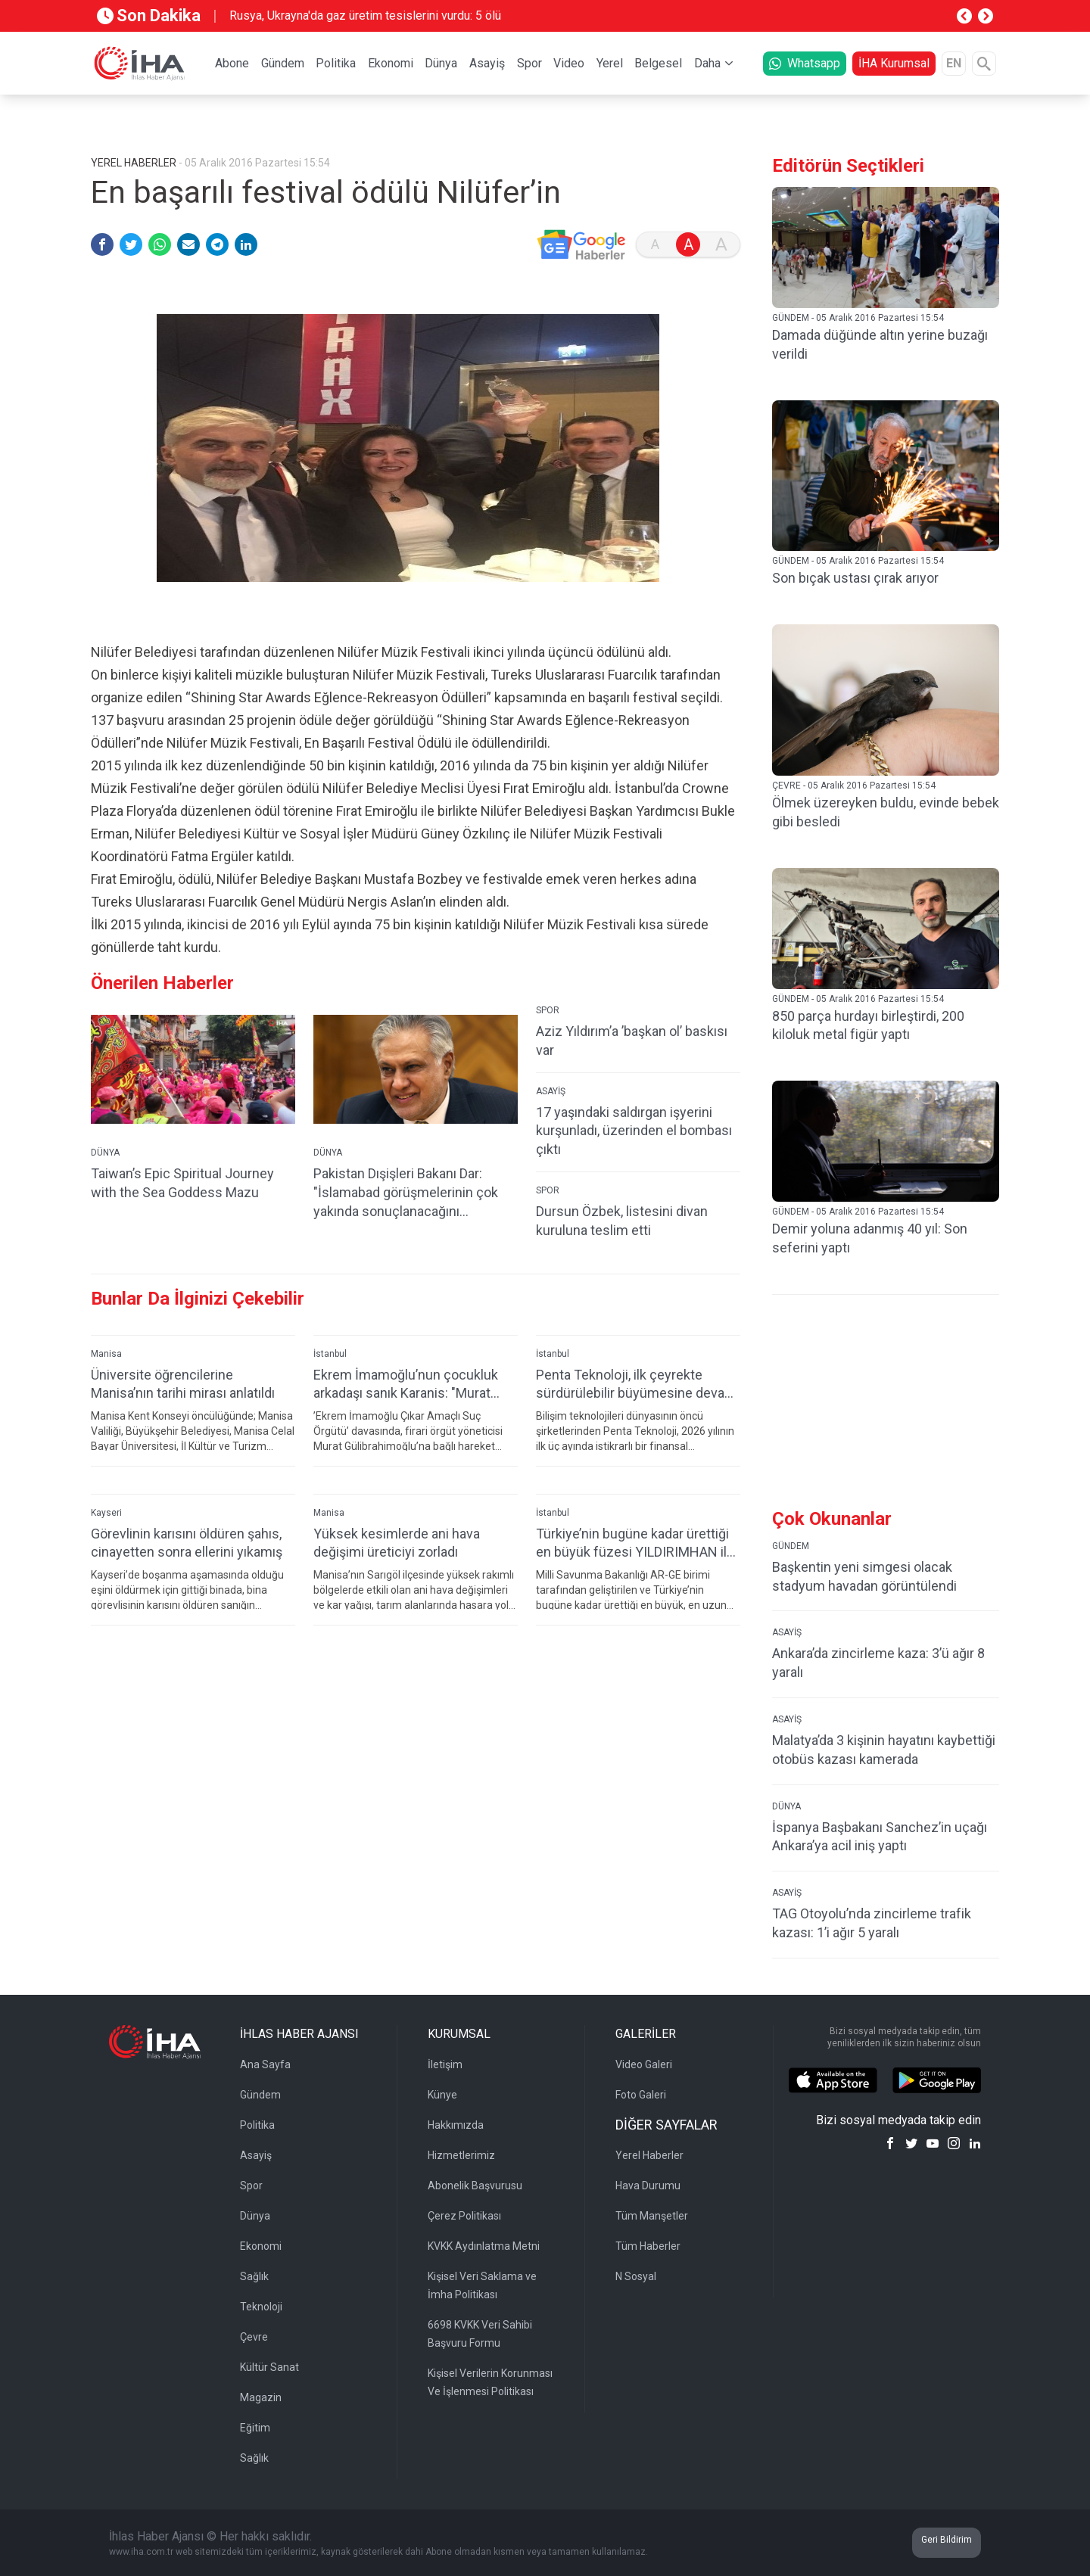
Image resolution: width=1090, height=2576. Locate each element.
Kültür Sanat (269, 2367)
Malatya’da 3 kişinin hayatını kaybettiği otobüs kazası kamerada (883, 1749)
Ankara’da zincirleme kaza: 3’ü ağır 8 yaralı (878, 1662)
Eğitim (255, 2428)
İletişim (445, 2064)
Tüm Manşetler (651, 2216)
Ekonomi (390, 63)
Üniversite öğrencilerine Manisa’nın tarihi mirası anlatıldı (183, 1384)
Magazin (261, 2397)
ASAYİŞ (550, 1091)
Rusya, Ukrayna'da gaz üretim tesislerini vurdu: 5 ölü (365, 15)
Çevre (254, 2337)
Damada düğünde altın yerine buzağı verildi (880, 344)
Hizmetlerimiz (461, 2155)
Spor (529, 63)
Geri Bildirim (946, 2539)
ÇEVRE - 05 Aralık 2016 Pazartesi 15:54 (854, 785)
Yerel (609, 63)
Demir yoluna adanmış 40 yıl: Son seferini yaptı (869, 1238)
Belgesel (658, 63)
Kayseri (106, 1512)
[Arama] (984, 63)
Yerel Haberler (649, 2155)
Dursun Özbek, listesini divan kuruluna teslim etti (622, 1220)
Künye (442, 2095)
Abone (232, 63)
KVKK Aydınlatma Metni (484, 2246)
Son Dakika (149, 15)
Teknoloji (261, 2307)
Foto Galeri (640, 2095)
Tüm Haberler (647, 2246)
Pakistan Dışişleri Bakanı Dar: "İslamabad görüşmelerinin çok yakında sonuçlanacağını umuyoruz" (405, 1193)
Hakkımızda (456, 2125)
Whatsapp (804, 63)
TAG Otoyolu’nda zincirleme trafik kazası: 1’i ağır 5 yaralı (871, 1923)
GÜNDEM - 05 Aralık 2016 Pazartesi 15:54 (858, 318)
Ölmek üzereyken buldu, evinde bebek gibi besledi (885, 812)
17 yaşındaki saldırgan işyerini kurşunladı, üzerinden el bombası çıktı (634, 1131)
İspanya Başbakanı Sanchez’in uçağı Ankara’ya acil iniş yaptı (879, 1836)
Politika (336, 63)
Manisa (106, 1354)
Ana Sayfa (265, 2064)
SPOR (547, 1010)
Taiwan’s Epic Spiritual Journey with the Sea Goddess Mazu (182, 1182)
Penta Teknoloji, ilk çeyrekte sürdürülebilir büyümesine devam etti (636, 1384)
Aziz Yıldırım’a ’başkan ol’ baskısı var (631, 1040)
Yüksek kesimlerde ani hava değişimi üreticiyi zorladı (396, 1543)
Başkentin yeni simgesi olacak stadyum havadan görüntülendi (864, 1576)
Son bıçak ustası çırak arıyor (855, 578)
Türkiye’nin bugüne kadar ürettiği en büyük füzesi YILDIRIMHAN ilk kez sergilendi (634, 1543)
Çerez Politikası (464, 2216)
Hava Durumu (647, 2185)
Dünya (441, 63)
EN (953, 63)
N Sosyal (635, 2276)
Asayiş (487, 63)
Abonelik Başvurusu (475, 2185)
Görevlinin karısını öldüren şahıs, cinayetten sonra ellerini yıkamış (186, 1543)
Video (568, 63)
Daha (707, 63)
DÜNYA (105, 1152)
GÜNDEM (790, 1546)
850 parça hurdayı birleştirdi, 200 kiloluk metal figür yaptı (868, 1025)
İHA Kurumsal (894, 63)
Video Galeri (643, 2064)
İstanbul (330, 1354)
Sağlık (254, 2276)
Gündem (282, 63)
